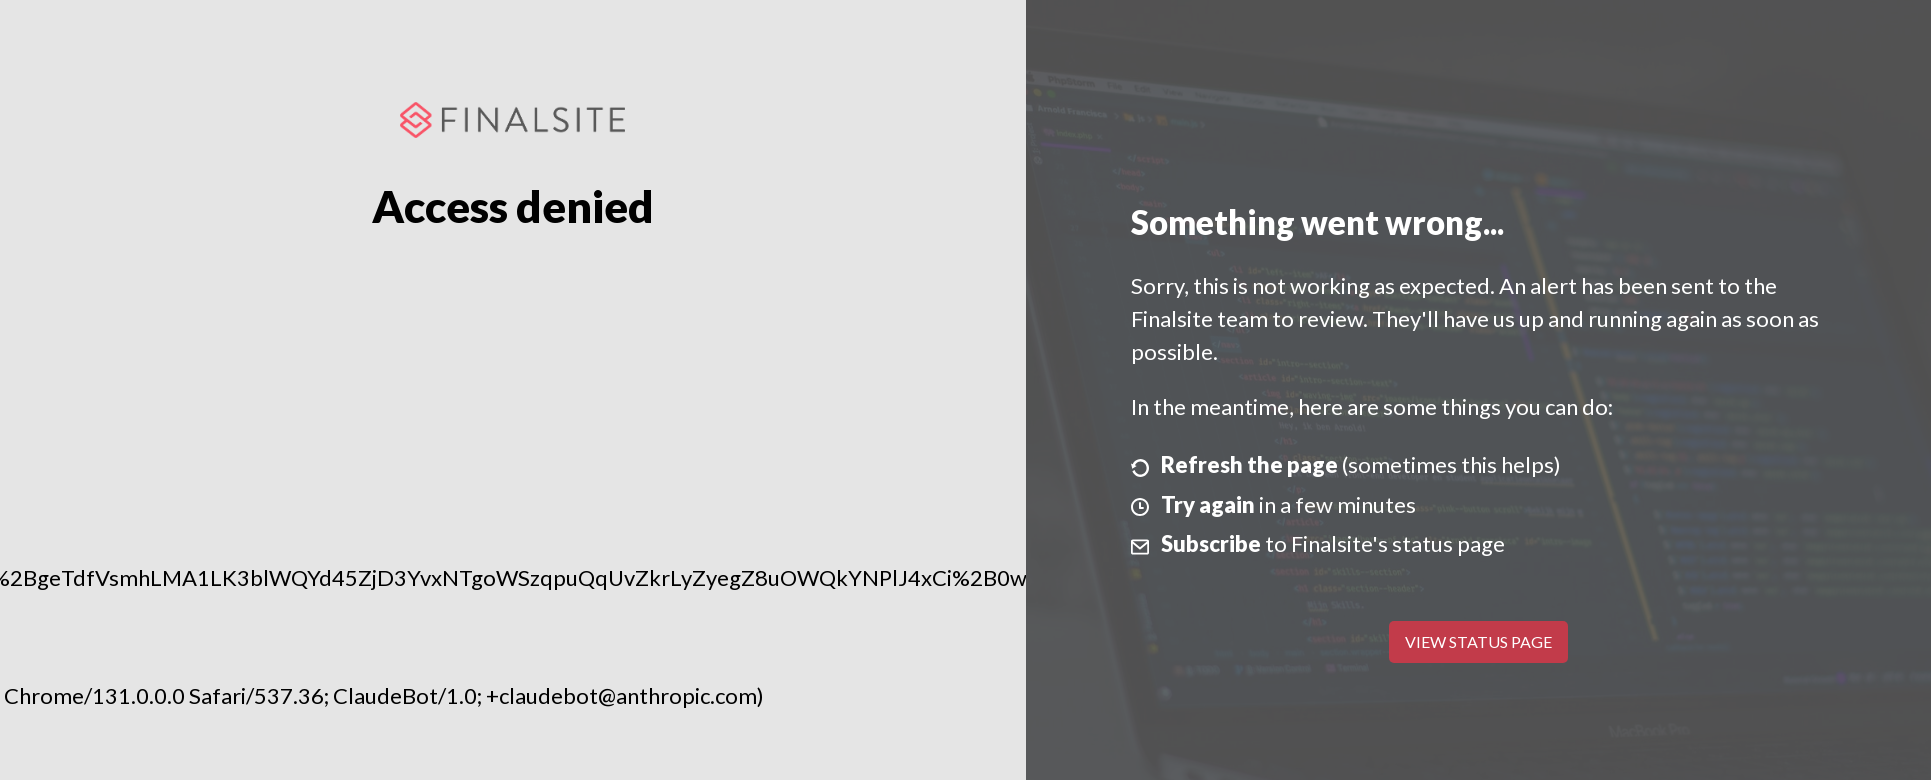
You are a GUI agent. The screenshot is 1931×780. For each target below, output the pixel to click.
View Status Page (1478, 641)
